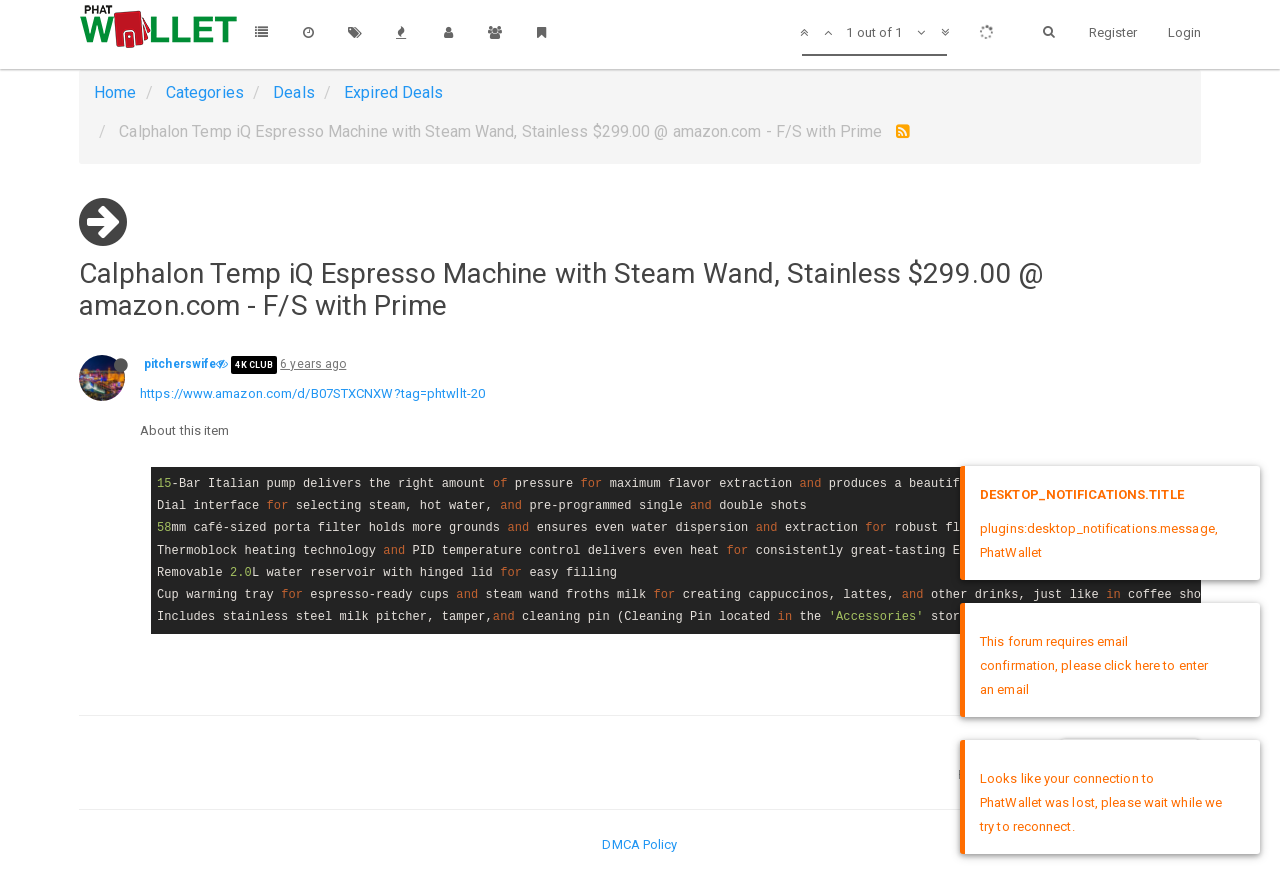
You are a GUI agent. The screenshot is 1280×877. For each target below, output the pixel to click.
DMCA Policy (639, 844)
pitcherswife (180, 364)
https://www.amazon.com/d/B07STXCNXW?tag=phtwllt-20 (312, 393)
